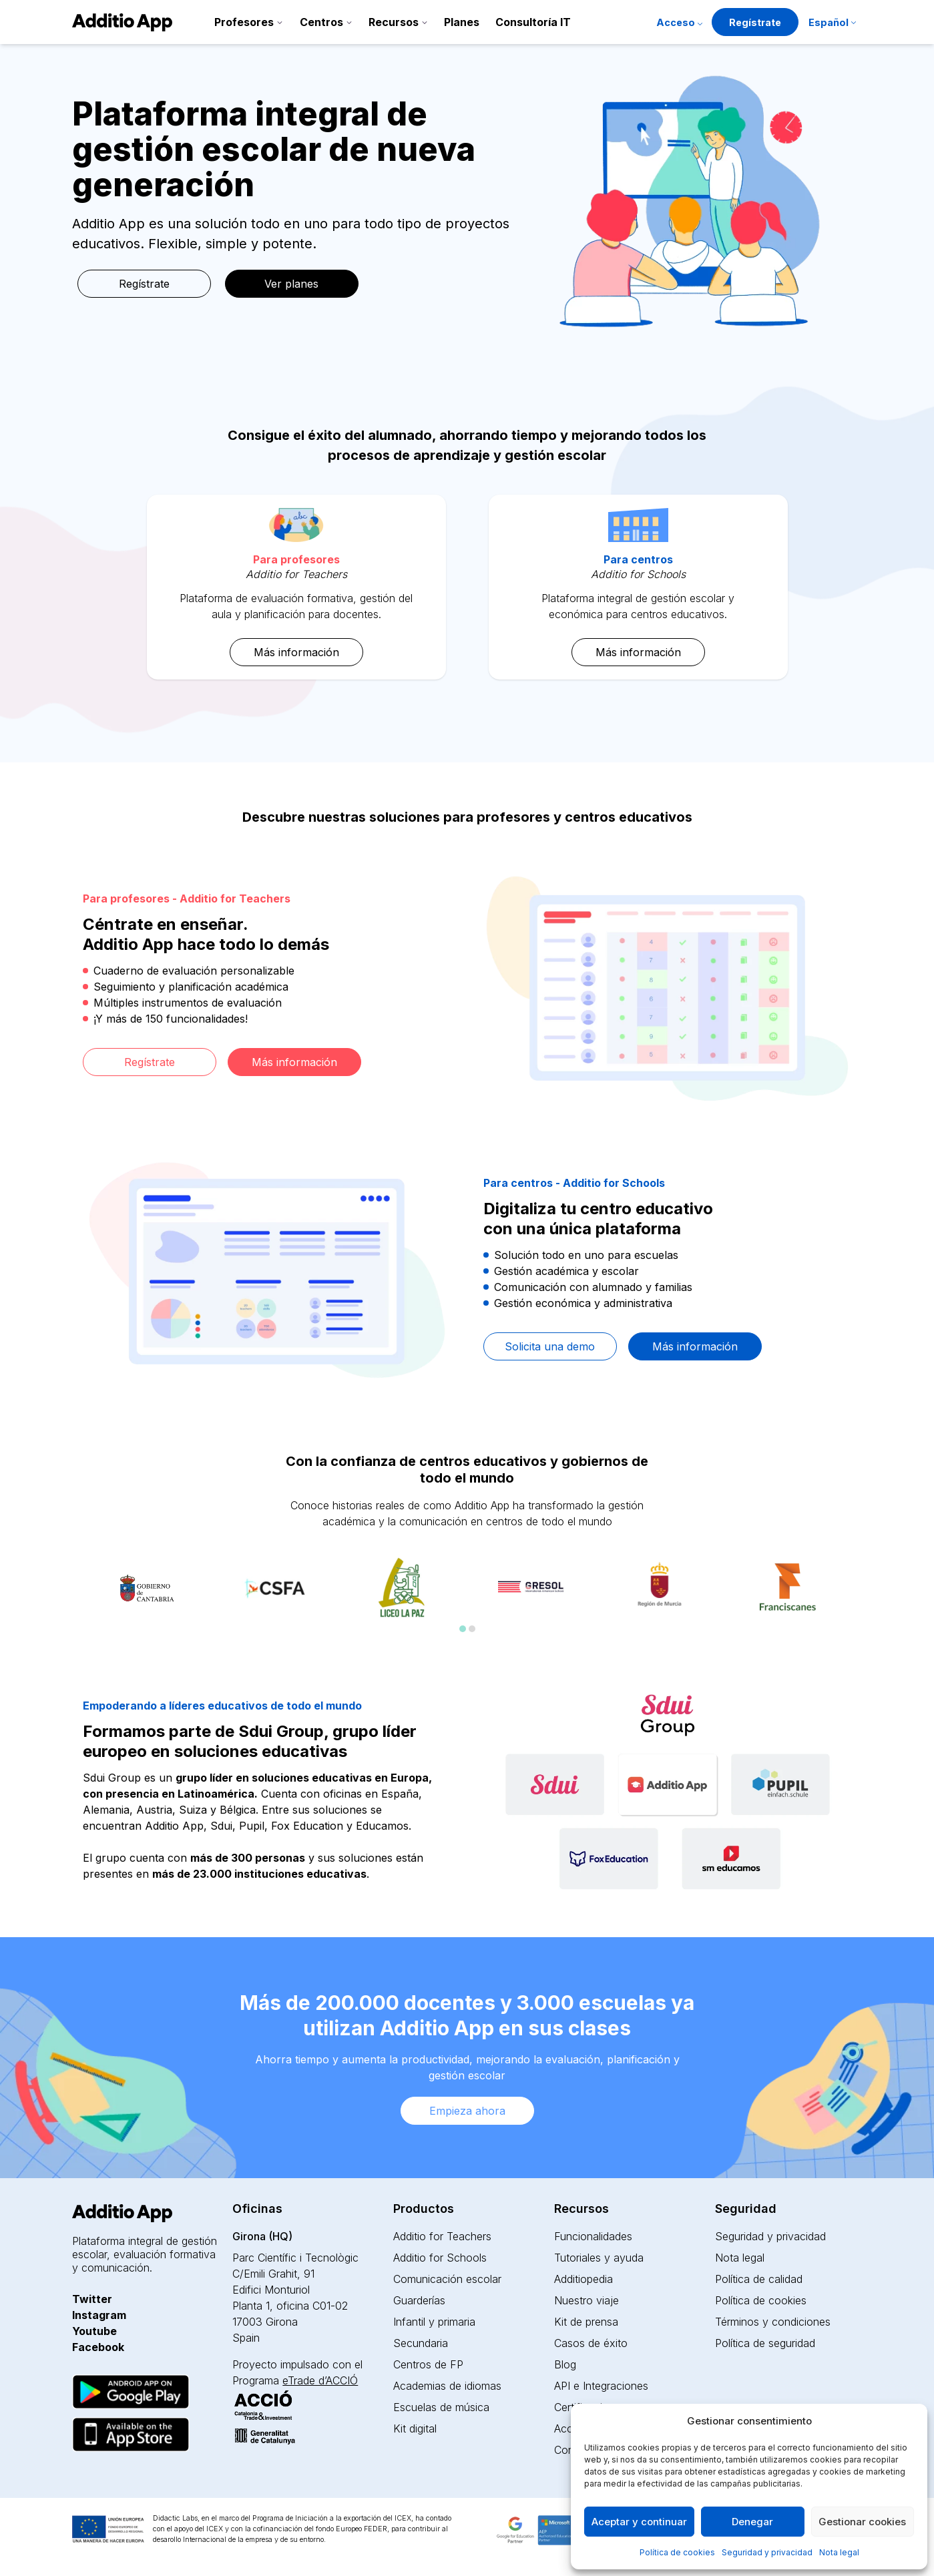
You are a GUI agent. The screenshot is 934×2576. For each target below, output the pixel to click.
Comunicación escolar (447, 2279)
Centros (321, 22)
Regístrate (755, 22)
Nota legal (839, 2552)
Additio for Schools (440, 2257)
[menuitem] (832, 24)
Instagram (99, 2315)
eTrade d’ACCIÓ (320, 2380)
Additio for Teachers (442, 2236)
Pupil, (253, 1825)
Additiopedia (583, 2279)
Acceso (675, 22)
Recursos (394, 22)
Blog (565, 2364)
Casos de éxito (591, 2343)
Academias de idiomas (447, 2385)
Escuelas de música (441, 2407)
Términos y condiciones (773, 2321)
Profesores (244, 22)
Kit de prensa (586, 2321)
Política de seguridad (765, 2343)
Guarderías (419, 2300)
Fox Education (307, 1825)
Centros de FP (428, 2364)
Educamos (382, 1825)
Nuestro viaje (586, 2300)
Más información (296, 652)
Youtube (94, 2331)
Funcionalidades (593, 2236)
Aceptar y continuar (639, 2521)
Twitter (92, 2299)
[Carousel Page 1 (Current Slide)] (462, 1628)
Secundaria (420, 2343)
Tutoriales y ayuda (599, 2257)
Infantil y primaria (434, 2321)
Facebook (98, 2347)
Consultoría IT (533, 22)
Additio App (174, 1825)
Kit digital (415, 2428)
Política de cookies (677, 2552)
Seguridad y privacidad (767, 2552)
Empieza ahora (467, 2110)
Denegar (752, 2521)
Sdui (221, 1825)
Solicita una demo (550, 1346)
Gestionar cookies (862, 2521)
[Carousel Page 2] (472, 1628)
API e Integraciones (601, 2385)
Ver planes (291, 283)
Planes (461, 22)
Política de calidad (758, 2279)
